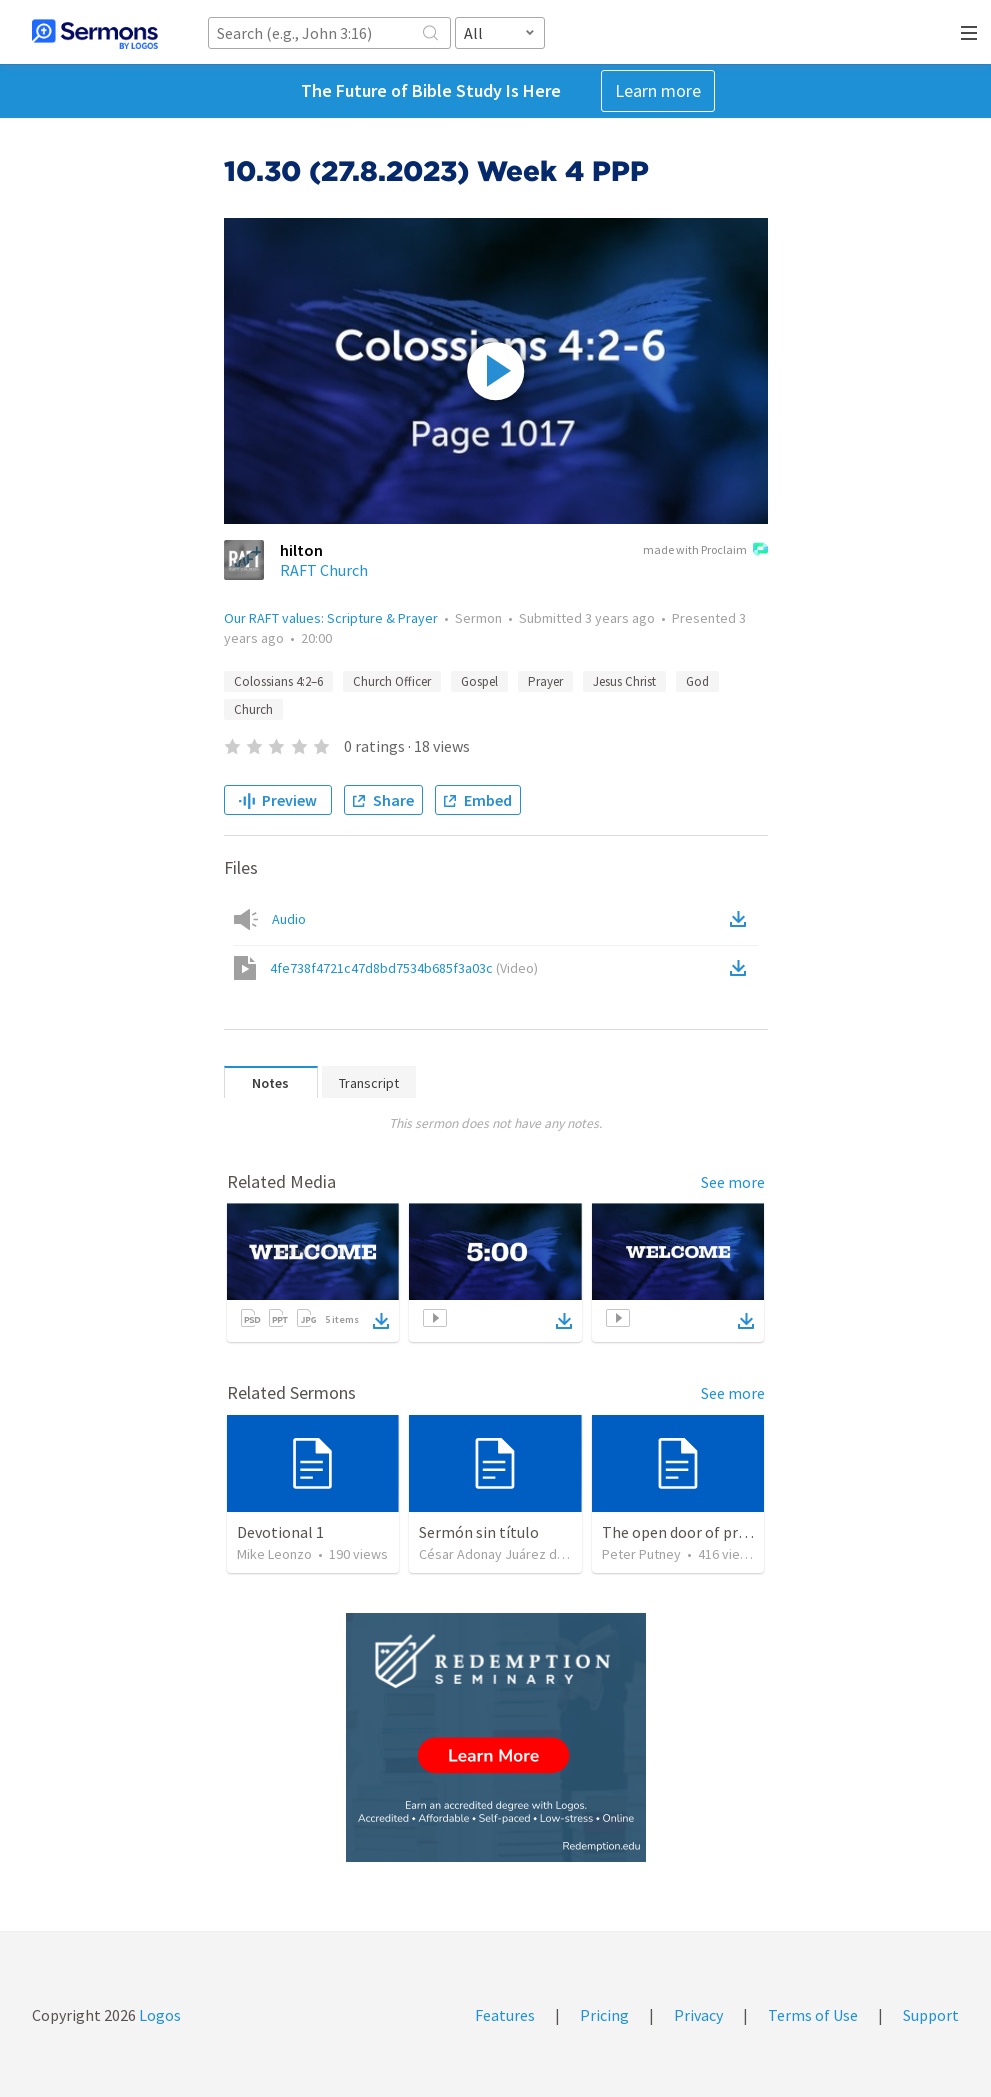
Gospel (479, 681)
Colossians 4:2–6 (278, 681)
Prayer (545, 681)
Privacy (698, 2015)
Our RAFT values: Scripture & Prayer (331, 618)
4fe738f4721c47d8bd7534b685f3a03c (404, 968)
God (697, 681)
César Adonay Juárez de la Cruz (513, 1554)
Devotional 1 (280, 1532)
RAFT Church (324, 570)
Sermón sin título (479, 1532)
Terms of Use (813, 2015)
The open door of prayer (684, 1532)
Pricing (604, 2015)
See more (733, 1182)
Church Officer (392, 681)
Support (931, 2015)
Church (253, 709)
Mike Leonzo (274, 1554)
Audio (289, 919)
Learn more (658, 90)
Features (505, 2015)
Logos (158, 2015)
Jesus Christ (624, 681)
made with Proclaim (705, 551)
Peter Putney (641, 1554)
